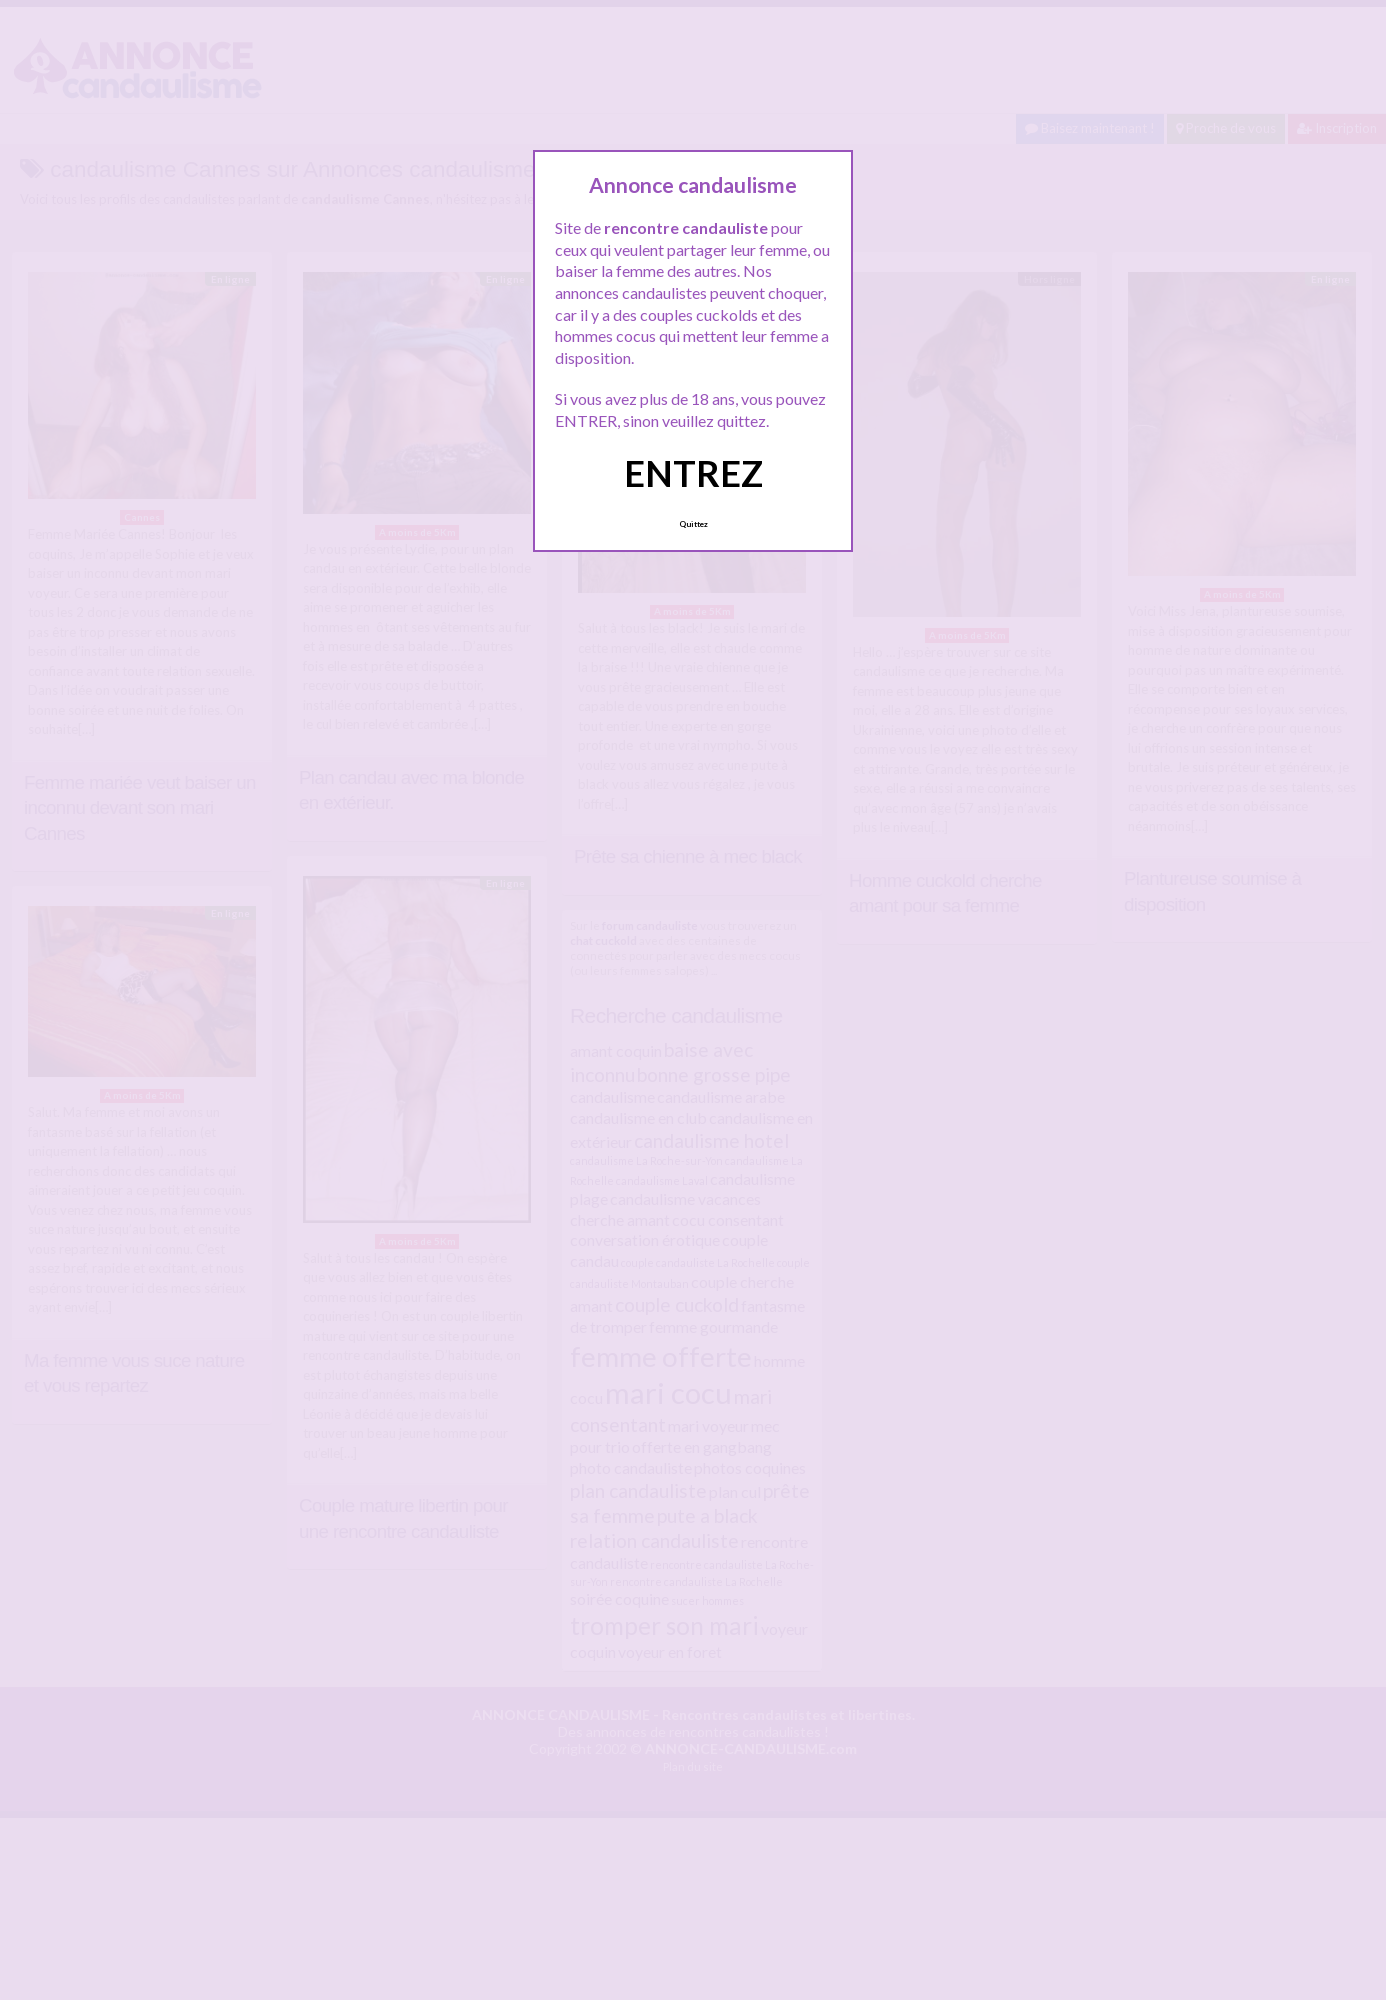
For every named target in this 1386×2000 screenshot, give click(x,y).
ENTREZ (693, 473)
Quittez (693, 524)
